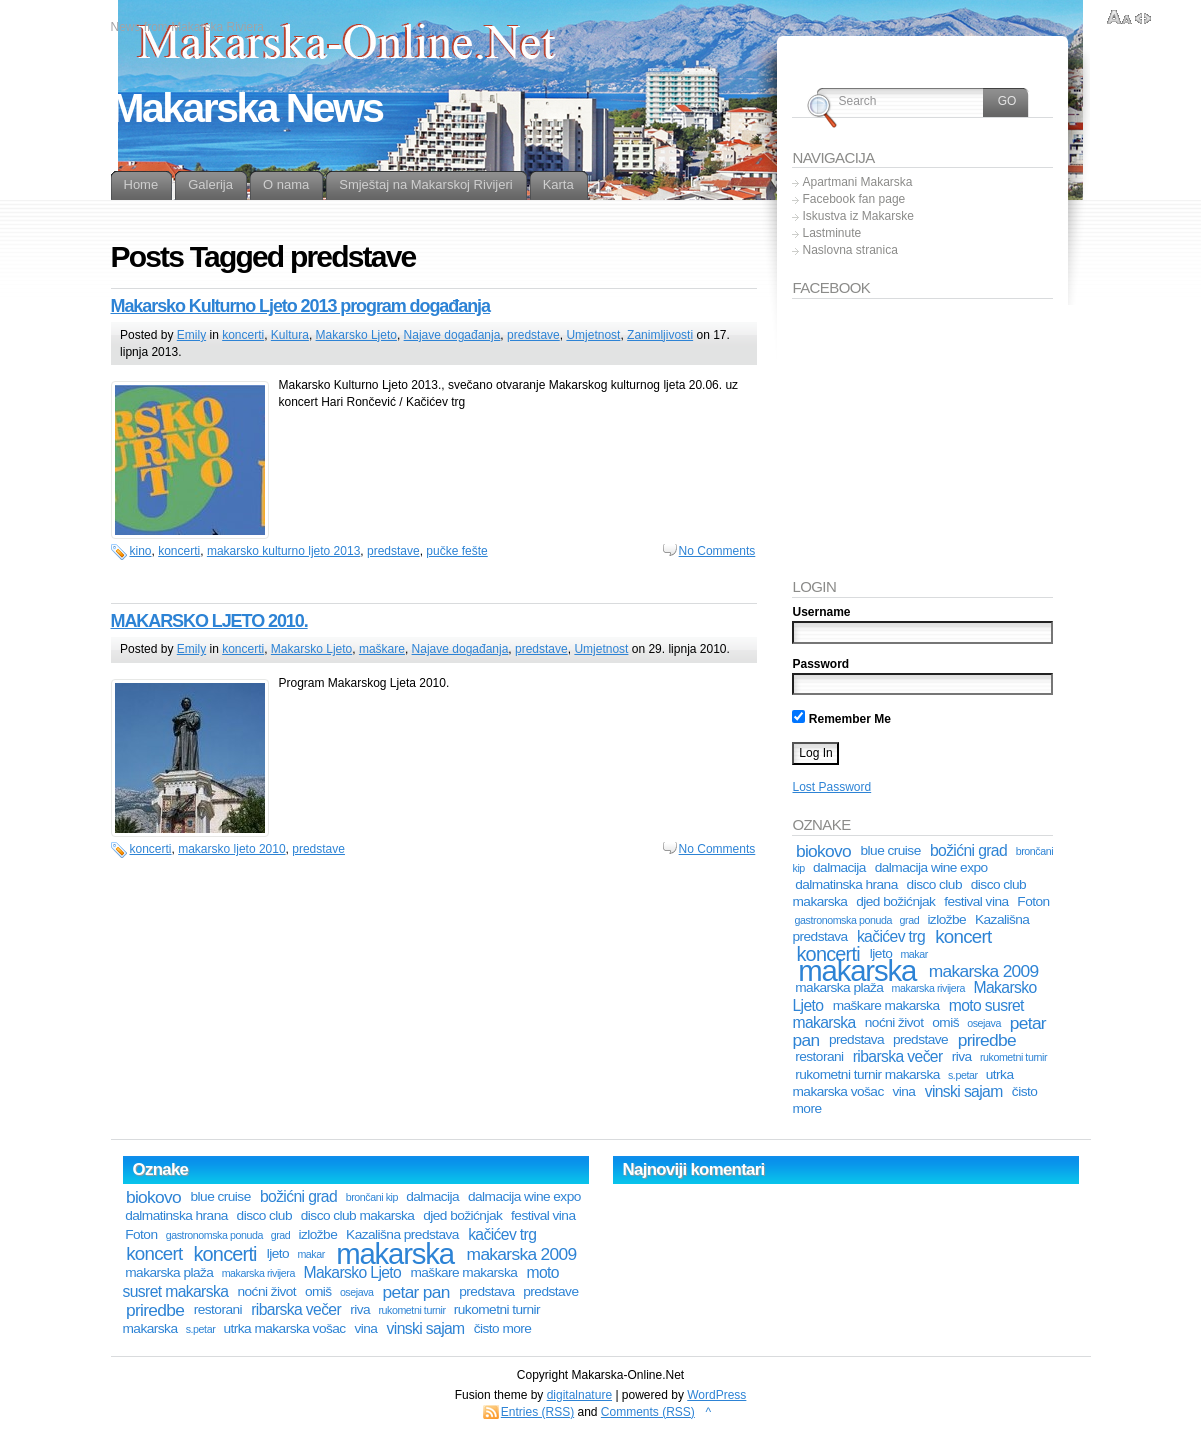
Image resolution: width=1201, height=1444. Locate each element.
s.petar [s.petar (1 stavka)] (963, 1075)
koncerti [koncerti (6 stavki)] (224, 1254)
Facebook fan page (853, 199)
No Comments (717, 551)
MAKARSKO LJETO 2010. (209, 621)
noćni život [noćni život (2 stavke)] (894, 1022)
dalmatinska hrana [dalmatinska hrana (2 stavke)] (846, 884)
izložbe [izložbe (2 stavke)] (946, 919)
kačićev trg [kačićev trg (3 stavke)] (891, 936)
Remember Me (841, 719)
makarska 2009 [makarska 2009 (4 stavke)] (984, 971)
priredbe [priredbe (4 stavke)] (987, 1040)
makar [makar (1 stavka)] (310, 1254)
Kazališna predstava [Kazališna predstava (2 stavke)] (402, 1234)
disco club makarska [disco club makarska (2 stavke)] (358, 1215)
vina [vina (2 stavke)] (904, 1091)
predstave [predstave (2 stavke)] (920, 1039)
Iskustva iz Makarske (857, 216)
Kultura (290, 335)
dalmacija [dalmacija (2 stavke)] (839, 867)
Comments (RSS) (648, 1412)
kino (141, 551)
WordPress (716, 1395)
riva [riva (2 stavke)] (962, 1056)
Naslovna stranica (849, 250)
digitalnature (579, 1395)
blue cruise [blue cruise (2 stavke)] (891, 850)
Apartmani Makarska (857, 182)
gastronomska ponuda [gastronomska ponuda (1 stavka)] (843, 920)
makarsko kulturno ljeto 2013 (283, 551)
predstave (533, 335)
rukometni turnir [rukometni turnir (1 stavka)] (1013, 1057)
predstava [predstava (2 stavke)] (856, 1039)
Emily (191, 335)
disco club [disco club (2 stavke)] (934, 884)
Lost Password (831, 787)
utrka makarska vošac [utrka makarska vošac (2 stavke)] (284, 1328)
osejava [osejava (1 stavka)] (984, 1023)
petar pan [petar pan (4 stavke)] (416, 1292)
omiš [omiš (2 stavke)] (945, 1022)
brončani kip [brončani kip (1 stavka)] (372, 1197)
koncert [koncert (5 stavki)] (963, 936)
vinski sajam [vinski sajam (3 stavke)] (964, 1091)
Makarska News (247, 108)
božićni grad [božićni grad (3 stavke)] (968, 850)
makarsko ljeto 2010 (231, 849)
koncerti (243, 335)
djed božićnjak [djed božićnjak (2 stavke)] (895, 901)
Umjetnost (593, 335)
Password (820, 664)
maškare (382, 649)
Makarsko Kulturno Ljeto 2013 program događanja (300, 306)
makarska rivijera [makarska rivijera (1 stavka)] (928, 988)
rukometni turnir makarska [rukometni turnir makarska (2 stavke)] (867, 1074)
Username (821, 612)
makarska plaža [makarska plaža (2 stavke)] (839, 987)
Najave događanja (452, 335)
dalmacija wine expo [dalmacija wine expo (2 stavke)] (931, 867)
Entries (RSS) (537, 1412)
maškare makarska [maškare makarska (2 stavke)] (886, 1005)
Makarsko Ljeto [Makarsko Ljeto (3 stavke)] (353, 1272)
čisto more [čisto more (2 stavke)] (503, 1328)
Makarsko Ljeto (356, 335)
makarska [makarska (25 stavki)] (857, 970)
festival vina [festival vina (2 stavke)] (976, 901)
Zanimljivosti (660, 335)
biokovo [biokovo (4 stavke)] (823, 851)
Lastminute (831, 233)
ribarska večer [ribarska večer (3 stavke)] (898, 1056)
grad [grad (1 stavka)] (910, 920)
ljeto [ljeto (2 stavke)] (278, 1253)
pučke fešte (456, 551)
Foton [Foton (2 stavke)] (1033, 901)
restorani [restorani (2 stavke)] (819, 1056)
